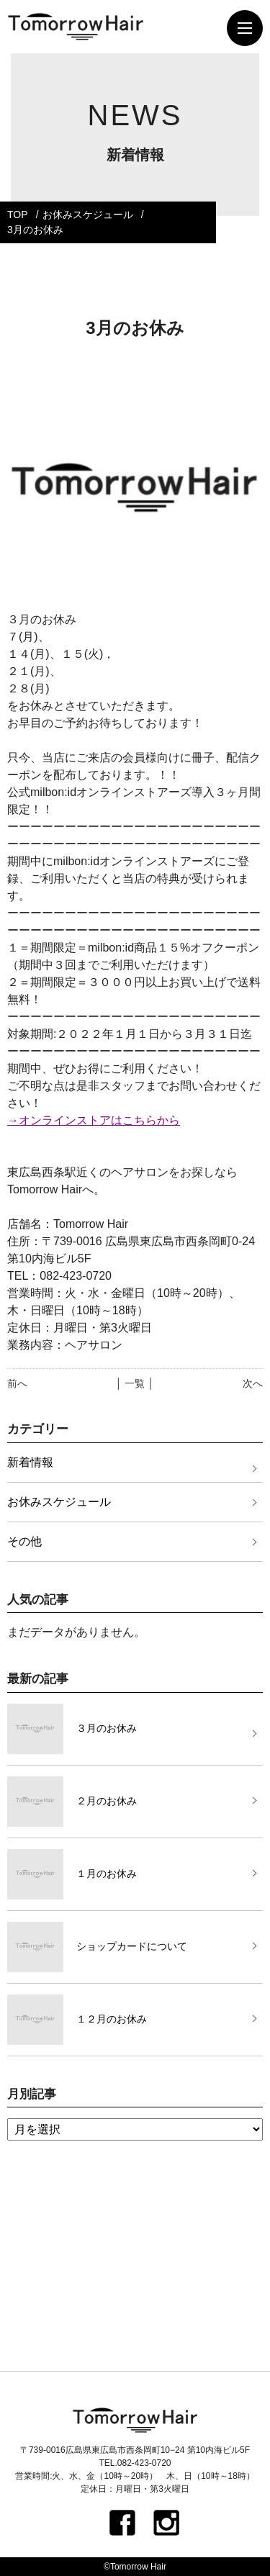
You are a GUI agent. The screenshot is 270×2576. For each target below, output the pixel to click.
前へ (17, 1383)
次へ (253, 1383)
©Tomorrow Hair (135, 2567)
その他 (24, 1541)
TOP (17, 214)
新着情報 (30, 1462)
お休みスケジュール (87, 214)
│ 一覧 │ (135, 1383)
